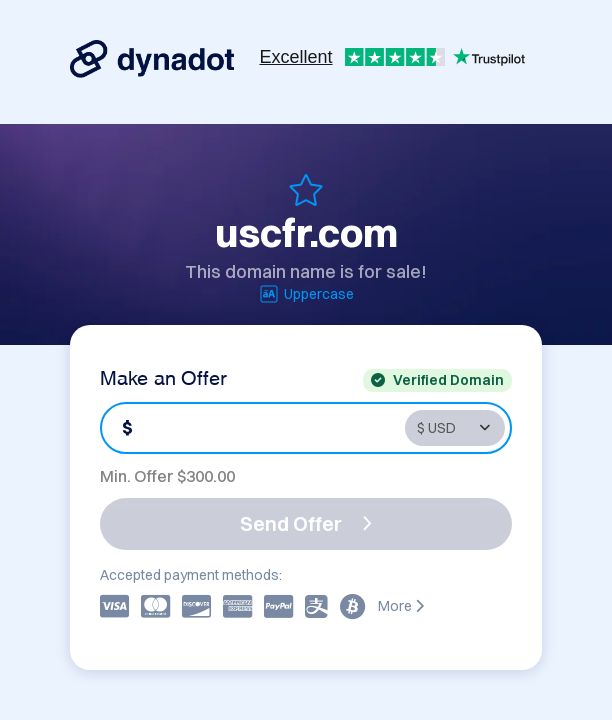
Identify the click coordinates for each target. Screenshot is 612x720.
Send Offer (306, 523)
